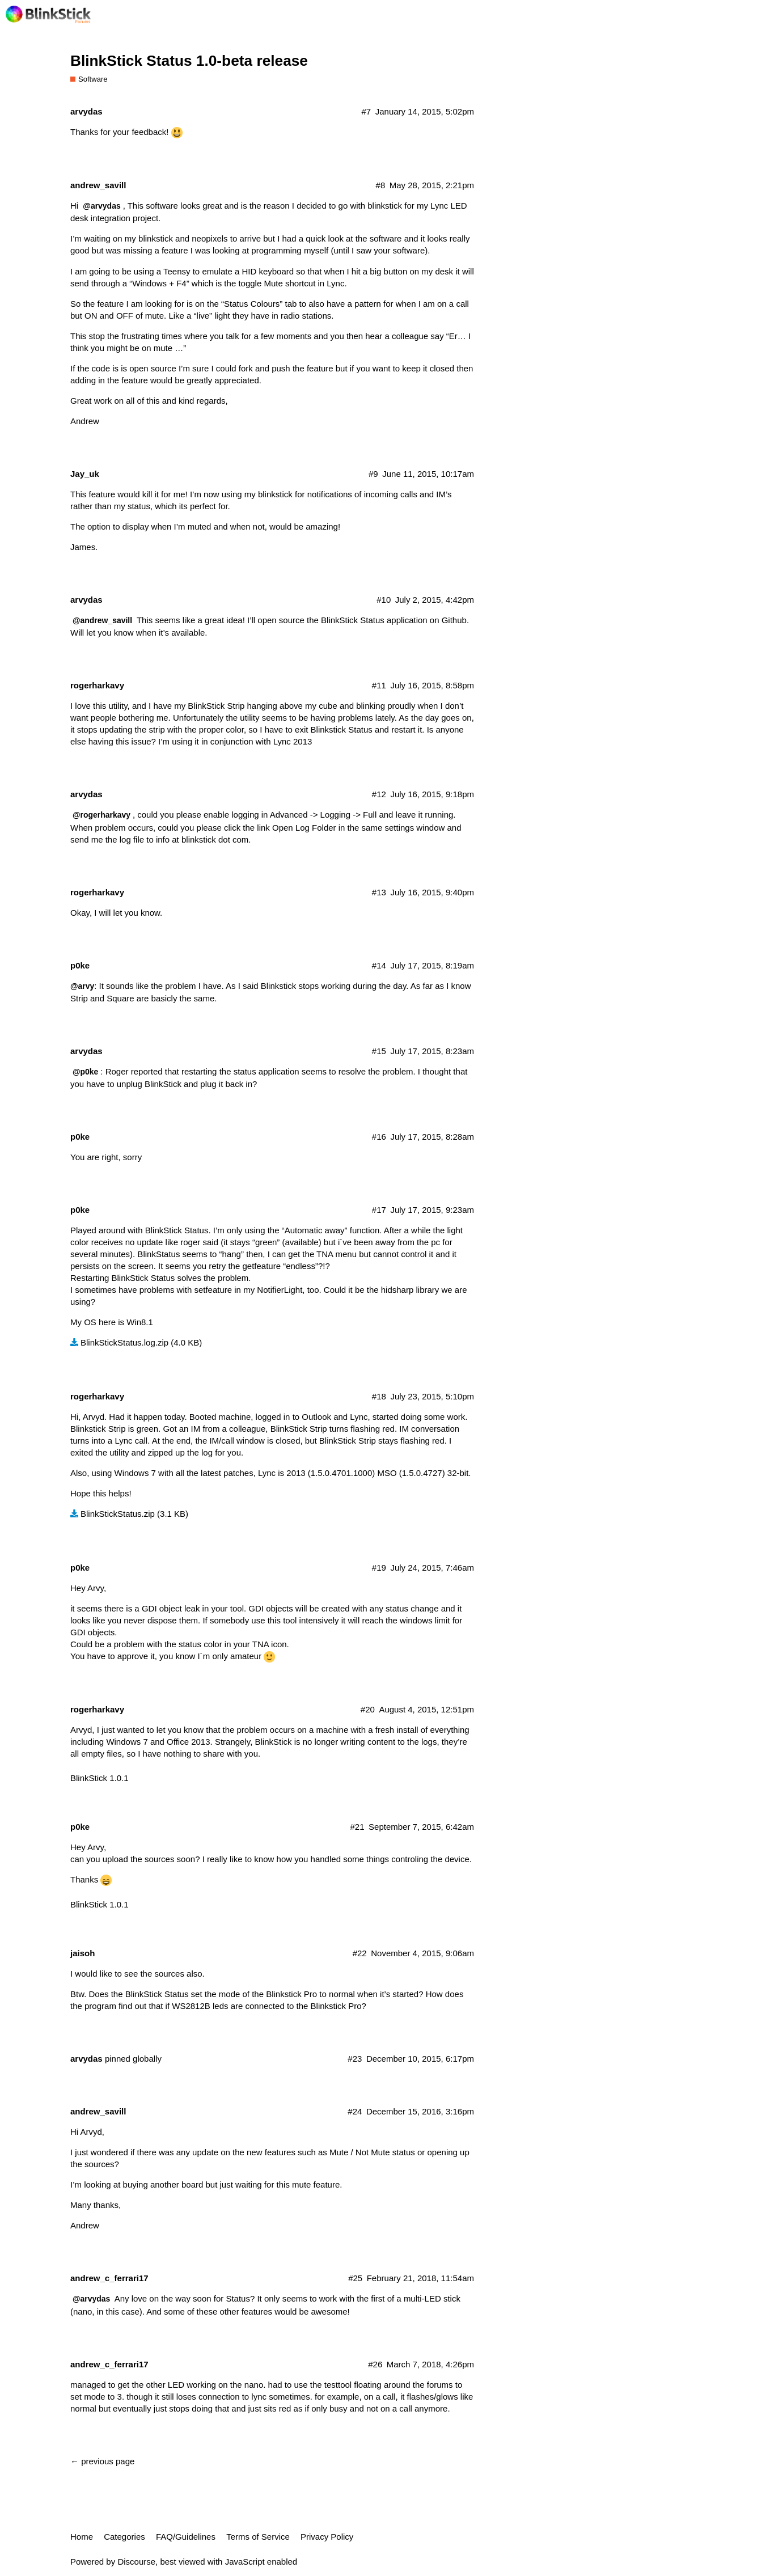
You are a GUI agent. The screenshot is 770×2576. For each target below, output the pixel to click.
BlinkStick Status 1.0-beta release (189, 60)
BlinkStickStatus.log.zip (124, 1342)
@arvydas (101, 205)
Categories (124, 2536)
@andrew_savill (102, 620)
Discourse (136, 2561)
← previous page (102, 2461)
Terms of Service (258, 2536)
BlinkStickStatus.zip (118, 1513)
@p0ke (85, 1071)
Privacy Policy (327, 2536)
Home (81, 2536)
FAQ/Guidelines (185, 2536)
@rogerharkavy (101, 814)
